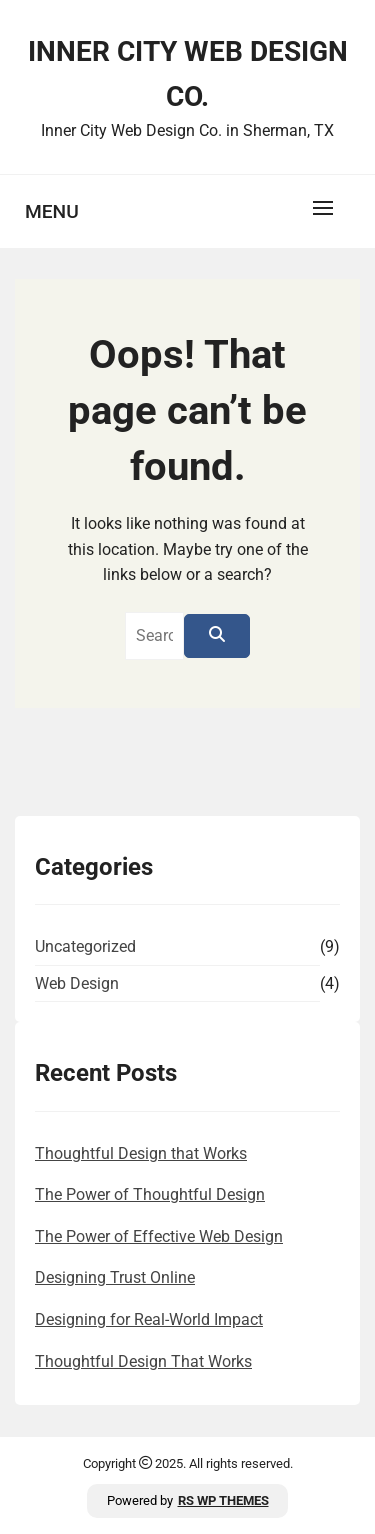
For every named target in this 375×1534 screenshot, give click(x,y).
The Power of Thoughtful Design (150, 1194)
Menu (52, 211)
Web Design (77, 983)
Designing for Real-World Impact (149, 1319)
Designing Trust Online (115, 1277)
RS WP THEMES (223, 1500)
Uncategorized (85, 946)
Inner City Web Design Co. (188, 74)
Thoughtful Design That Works (143, 1361)
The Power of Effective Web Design (159, 1236)
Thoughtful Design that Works (141, 1153)
